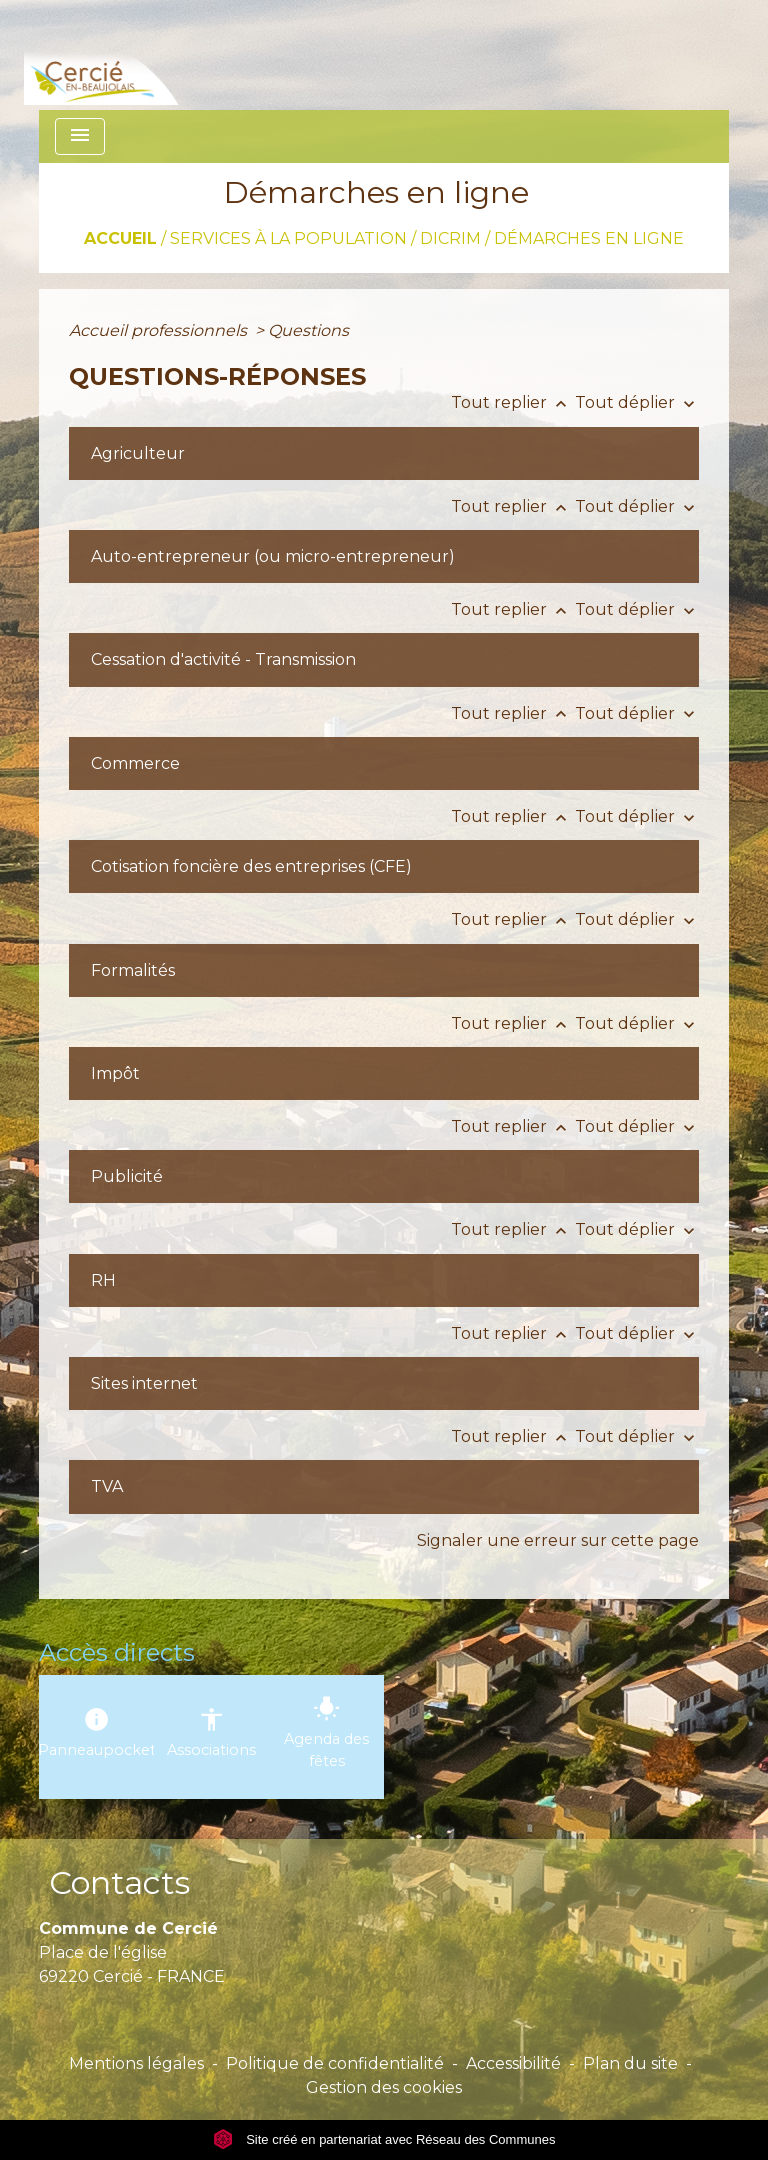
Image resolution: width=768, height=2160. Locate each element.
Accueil (120, 238)
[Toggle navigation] (80, 136)
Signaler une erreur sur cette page (558, 1540)
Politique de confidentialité (335, 2063)
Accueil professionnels (160, 330)
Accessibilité (513, 2063)
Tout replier (513, 402)
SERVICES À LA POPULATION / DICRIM (325, 238)
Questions (308, 330)
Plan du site (630, 2063)
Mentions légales (136, 2063)
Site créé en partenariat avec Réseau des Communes (384, 2139)
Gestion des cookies (384, 2087)
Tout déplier (637, 402)
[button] (155, 453)
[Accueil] (132, 55)
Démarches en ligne (589, 238)
